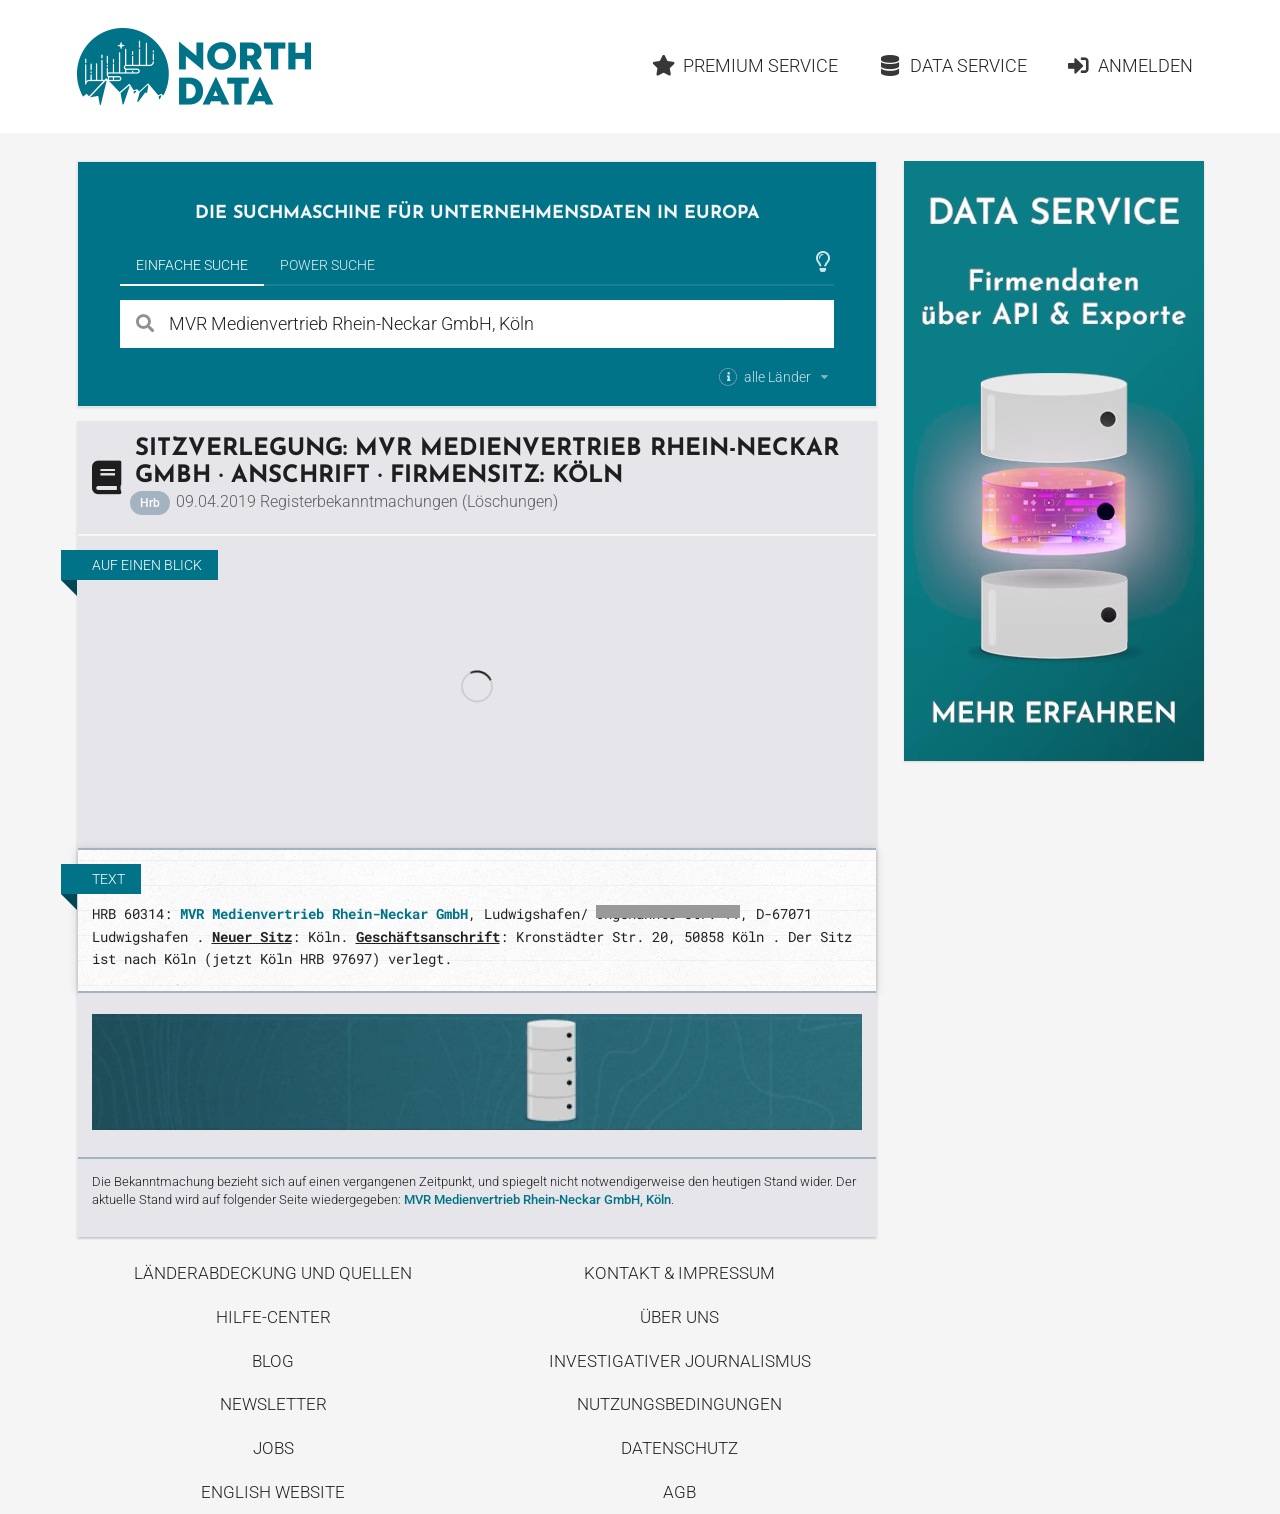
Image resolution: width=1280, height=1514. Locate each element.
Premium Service (744, 65)
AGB (679, 1492)
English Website (273, 1492)
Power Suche (327, 265)
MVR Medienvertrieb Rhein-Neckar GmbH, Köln (537, 1199)
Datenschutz (679, 1448)
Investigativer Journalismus (680, 1361)
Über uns (679, 1317)
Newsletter (273, 1404)
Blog (273, 1361)
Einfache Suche (192, 265)
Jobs (273, 1448)
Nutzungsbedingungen (679, 1404)
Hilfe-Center (273, 1317)
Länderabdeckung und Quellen (273, 1273)
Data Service (952, 65)
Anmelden (1129, 65)
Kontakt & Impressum (679, 1273)
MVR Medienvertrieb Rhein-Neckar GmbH (324, 913)
